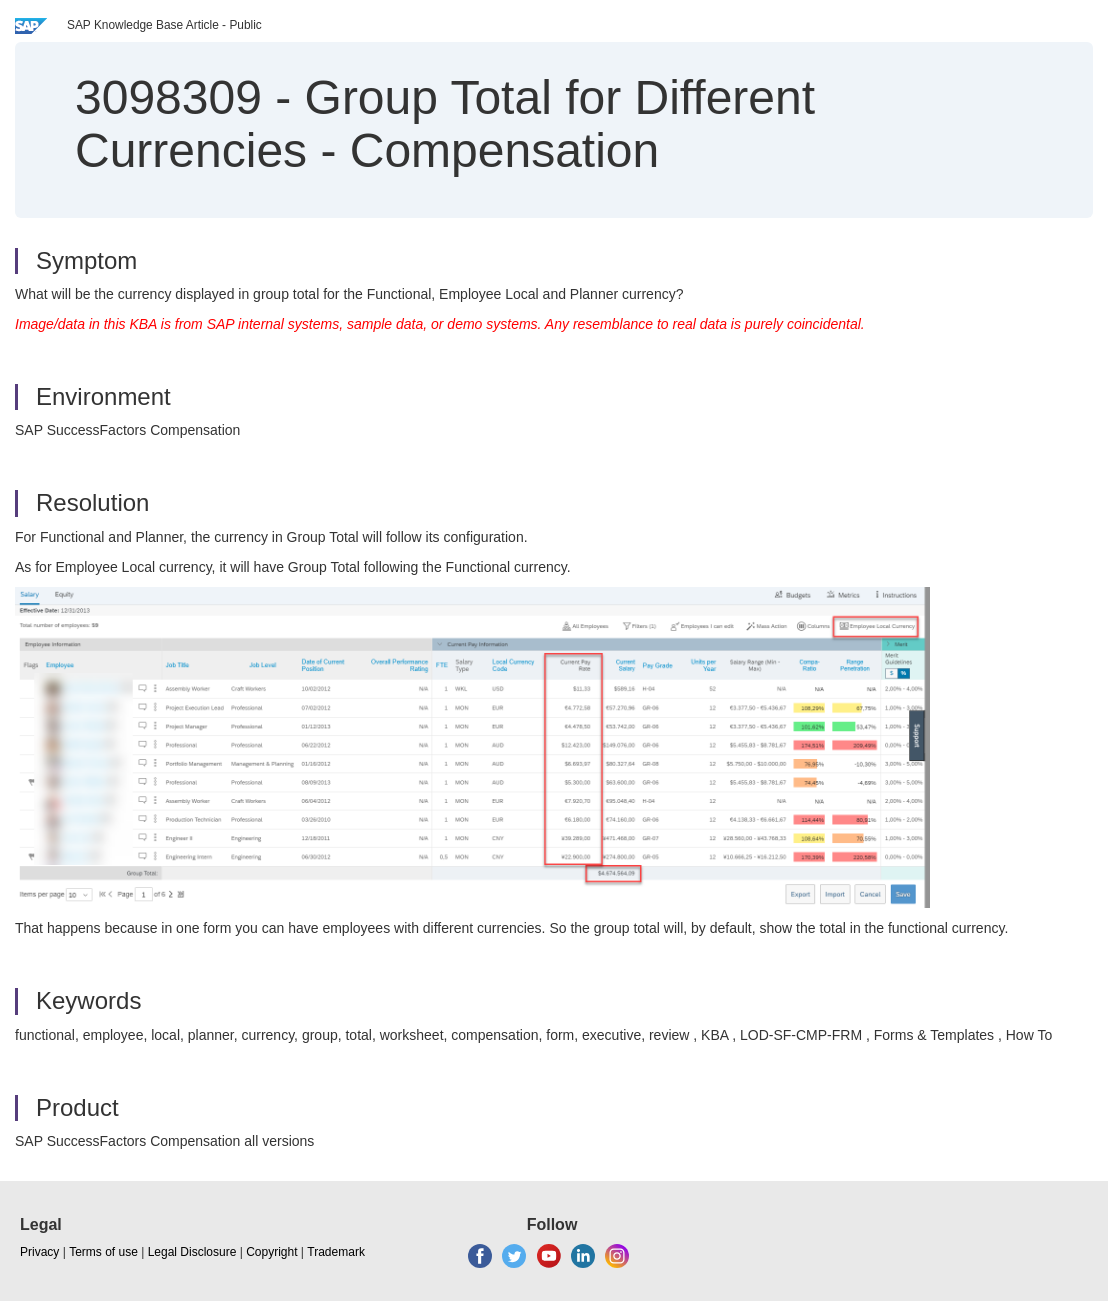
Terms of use (103, 1252)
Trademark (336, 1252)
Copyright (271, 1252)
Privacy (39, 1252)
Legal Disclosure (192, 1252)
